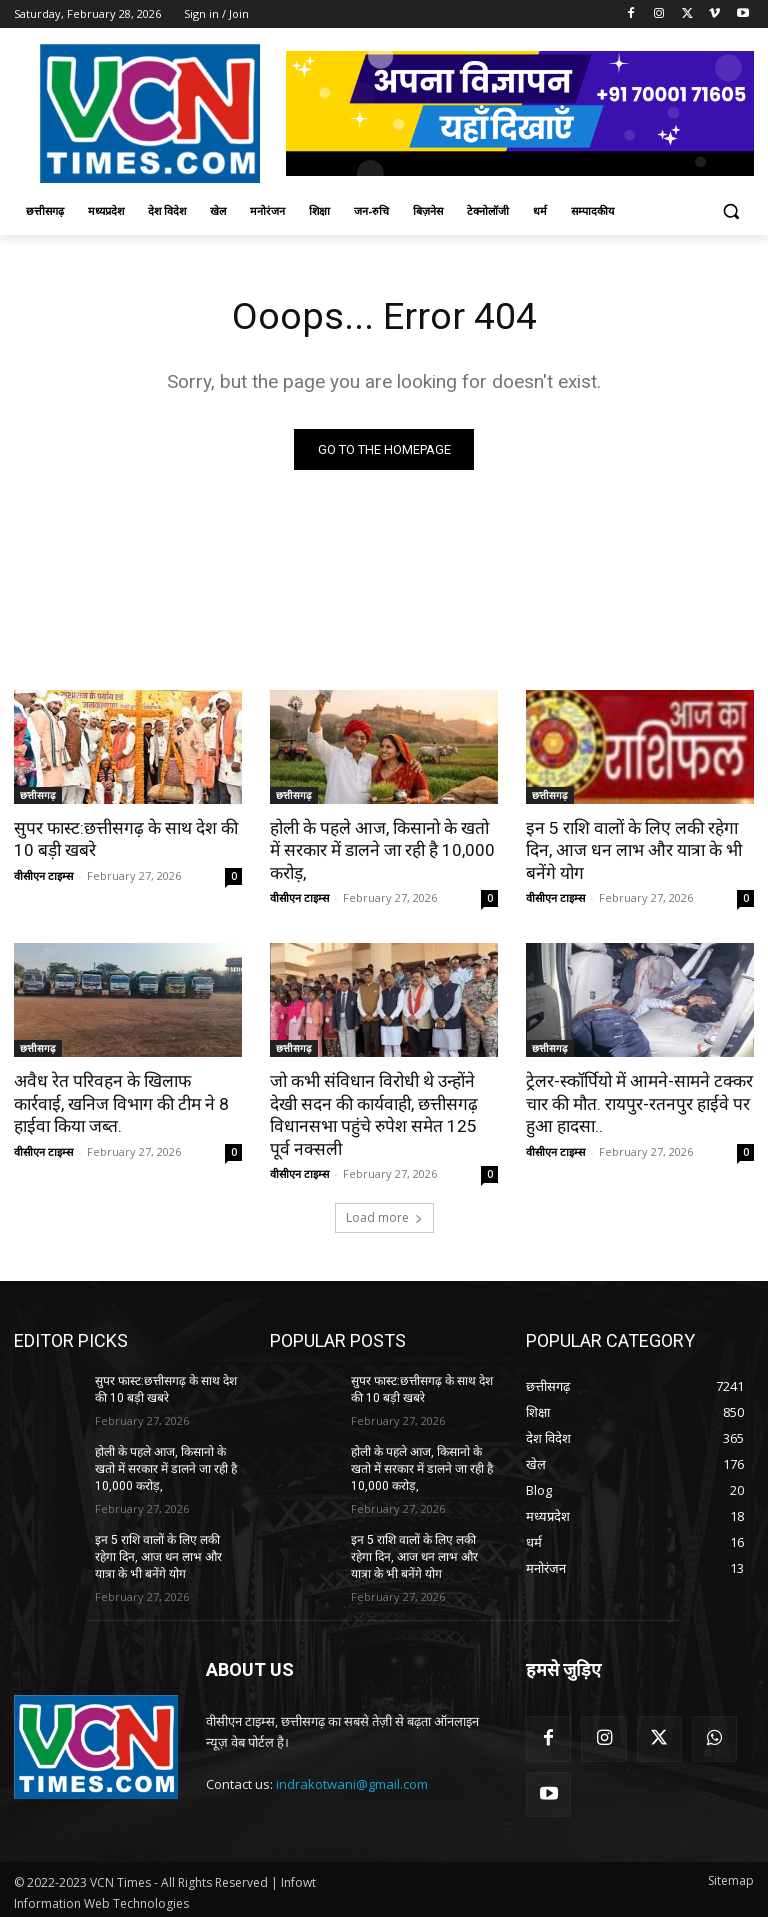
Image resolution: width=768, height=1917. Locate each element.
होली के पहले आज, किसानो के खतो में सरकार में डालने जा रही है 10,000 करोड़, (381, 850)
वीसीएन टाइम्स (43, 874)
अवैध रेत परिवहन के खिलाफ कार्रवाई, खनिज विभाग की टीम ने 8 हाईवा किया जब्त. (126, 1102)
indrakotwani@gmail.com (352, 1780)
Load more (384, 1215)
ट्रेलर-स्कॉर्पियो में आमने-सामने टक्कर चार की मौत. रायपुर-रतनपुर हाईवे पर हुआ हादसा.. (637, 1102)
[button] (730, 211)
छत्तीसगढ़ (38, 795)
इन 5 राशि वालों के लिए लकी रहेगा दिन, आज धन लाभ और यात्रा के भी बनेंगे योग (631, 850)
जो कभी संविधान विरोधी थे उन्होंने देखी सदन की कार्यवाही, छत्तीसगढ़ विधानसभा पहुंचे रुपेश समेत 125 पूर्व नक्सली (382, 1113)
